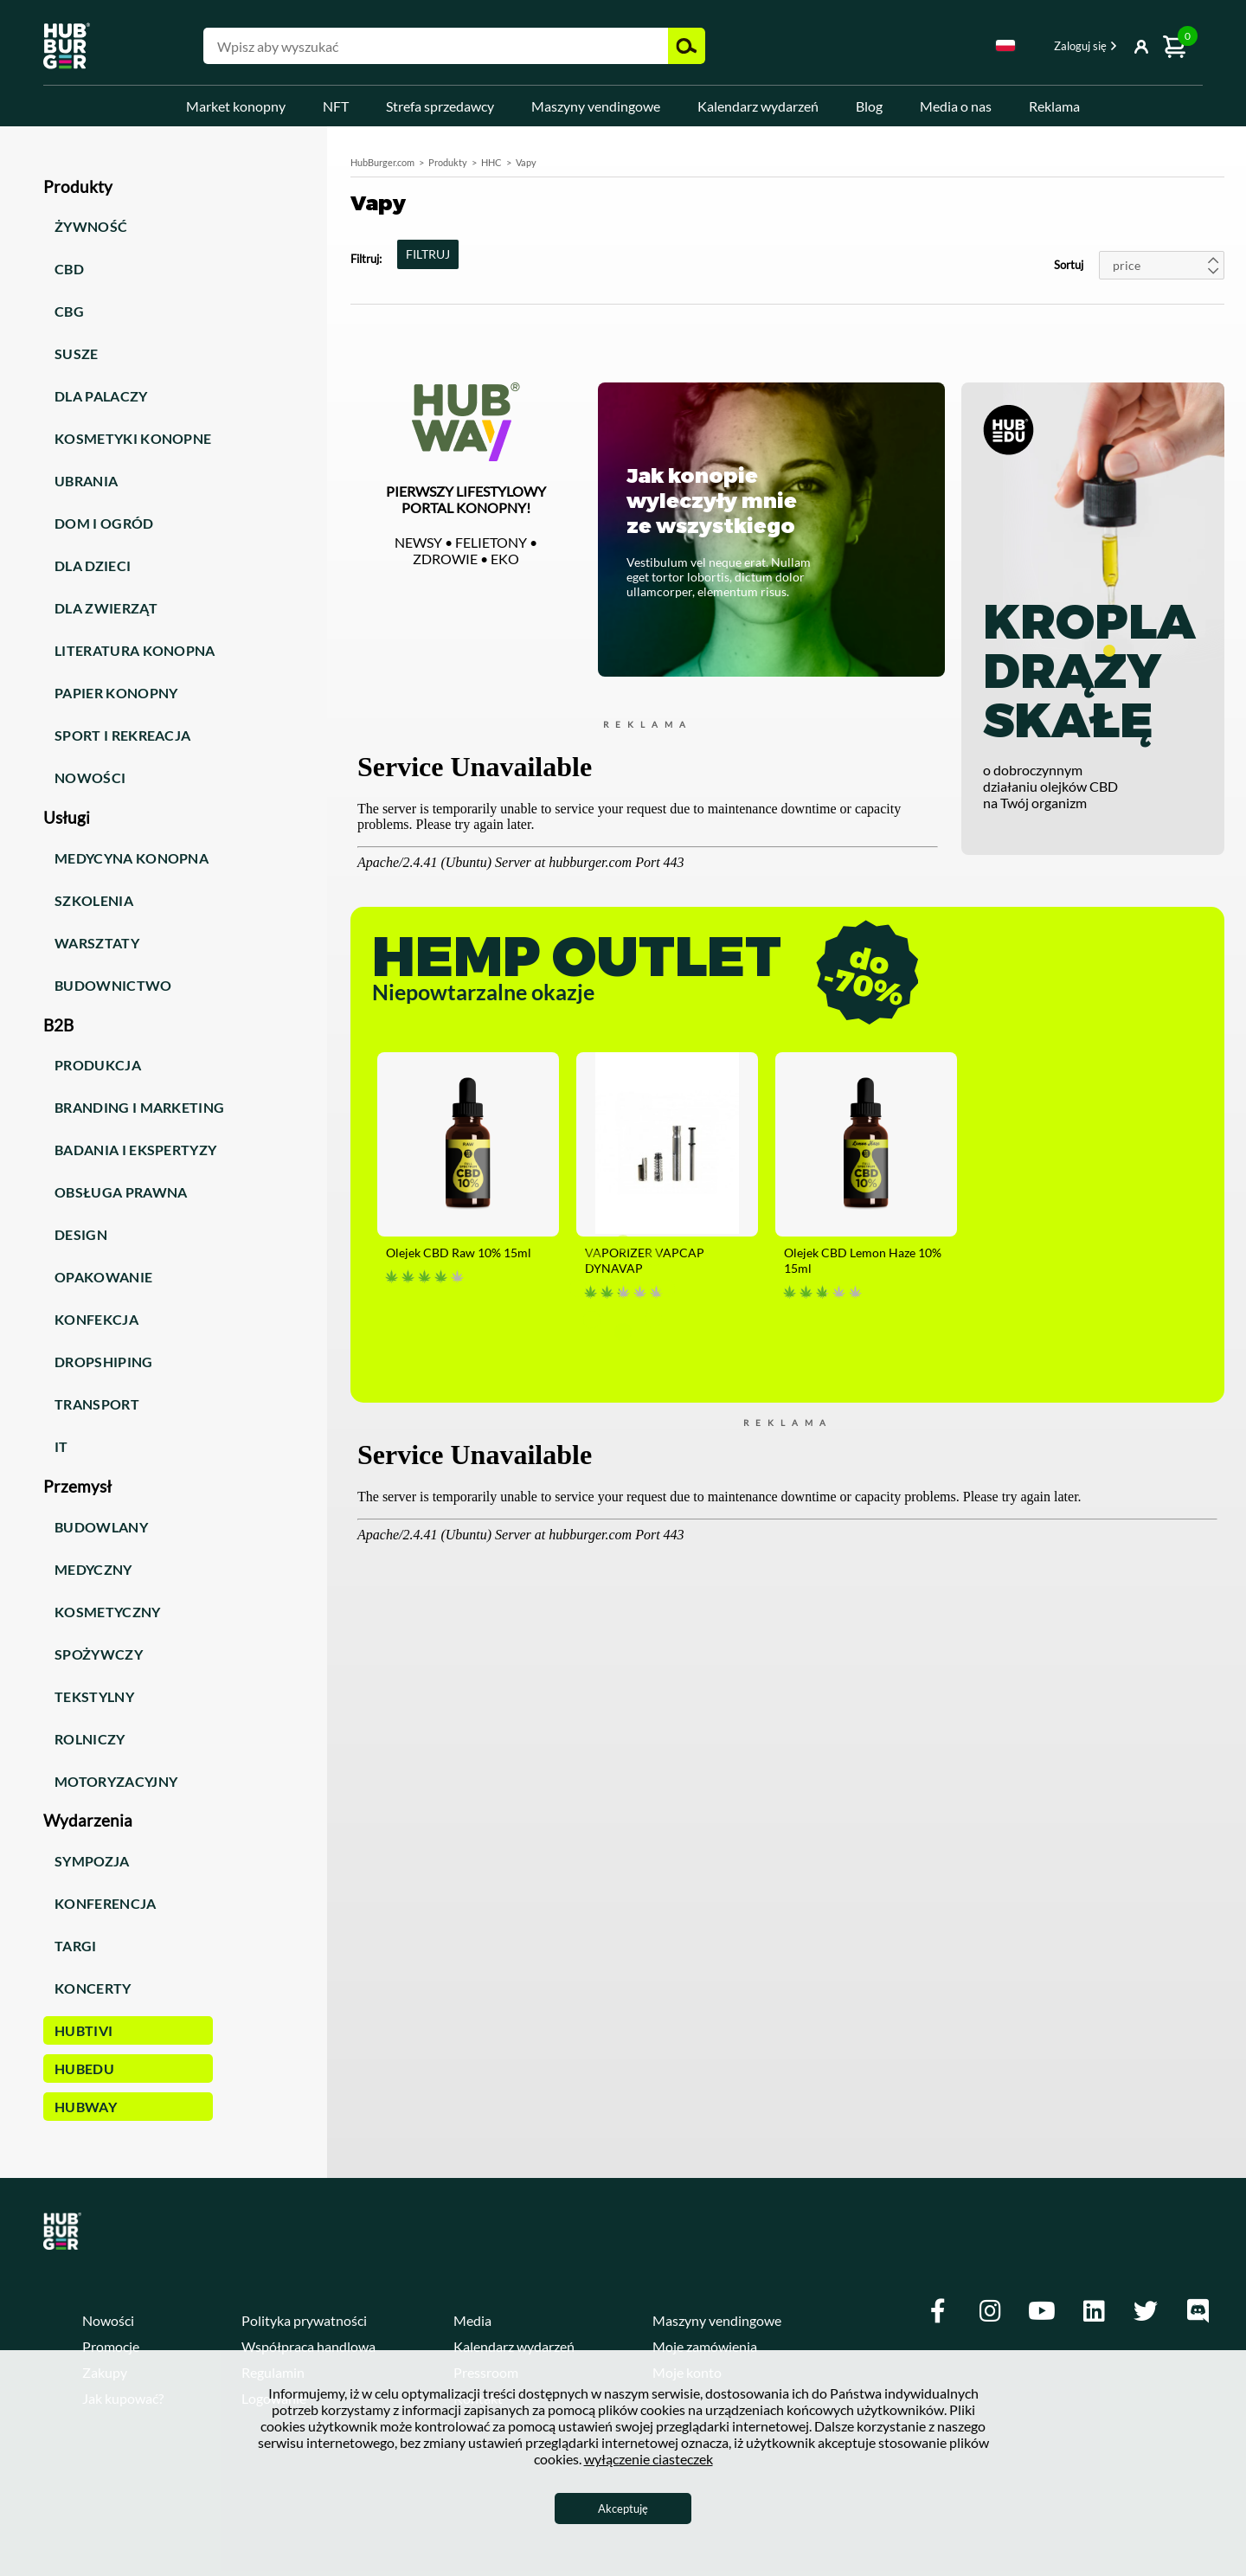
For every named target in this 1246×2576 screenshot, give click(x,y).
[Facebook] (938, 2311)
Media (472, 2320)
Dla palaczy (101, 396)
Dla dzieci (93, 565)
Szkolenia (94, 900)
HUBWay (86, 2106)
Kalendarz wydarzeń (758, 106)
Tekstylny (94, 1696)
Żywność (91, 226)
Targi (76, 1945)
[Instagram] (990, 2311)
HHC (491, 162)
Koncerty (93, 1988)
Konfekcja (96, 1319)
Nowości (90, 777)
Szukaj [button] (686, 46)
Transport (97, 1404)
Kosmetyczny (108, 1611)
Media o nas (956, 106)
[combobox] (1005, 48)
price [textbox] (1126, 265)
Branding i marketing (139, 1107)
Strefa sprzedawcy (440, 106)
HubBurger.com (382, 162)
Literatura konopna (135, 650)
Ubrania (86, 480)
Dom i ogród (104, 523)
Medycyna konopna (132, 858)
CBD (69, 268)
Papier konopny (116, 692)
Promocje (110, 2346)
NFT (336, 106)
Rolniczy (90, 1739)
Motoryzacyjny (116, 1781)
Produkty (447, 162)
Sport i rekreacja (122, 735)
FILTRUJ (428, 254)
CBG (69, 311)
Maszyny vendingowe (595, 106)
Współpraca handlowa (308, 2346)
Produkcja (98, 1065)
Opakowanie (103, 1277)
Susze (77, 353)
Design (81, 1234)
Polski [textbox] (1005, 45)
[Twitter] (1145, 2311)
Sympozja (92, 1861)
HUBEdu (84, 2068)
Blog (869, 106)
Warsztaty (97, 943)
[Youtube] (1041, 2311)
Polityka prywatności (304, 2320)
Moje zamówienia (704, 2346)
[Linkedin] (1093, 2311)
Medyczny (93, 1569)
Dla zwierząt (106, 608)
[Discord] (1197, 2311)
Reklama (1054, 106)
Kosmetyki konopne (133, 438)
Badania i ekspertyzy (135, 1149)
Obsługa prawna (121, 1192)
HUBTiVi (83, 2030)
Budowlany (101, 1527)
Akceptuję (623, 2508)
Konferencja (106, 1903)
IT (61, 1446)
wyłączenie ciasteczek (648, 2459)
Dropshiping (104, 1361)
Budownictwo (113, 985)
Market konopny (236, 106)
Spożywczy (99, 1654)
